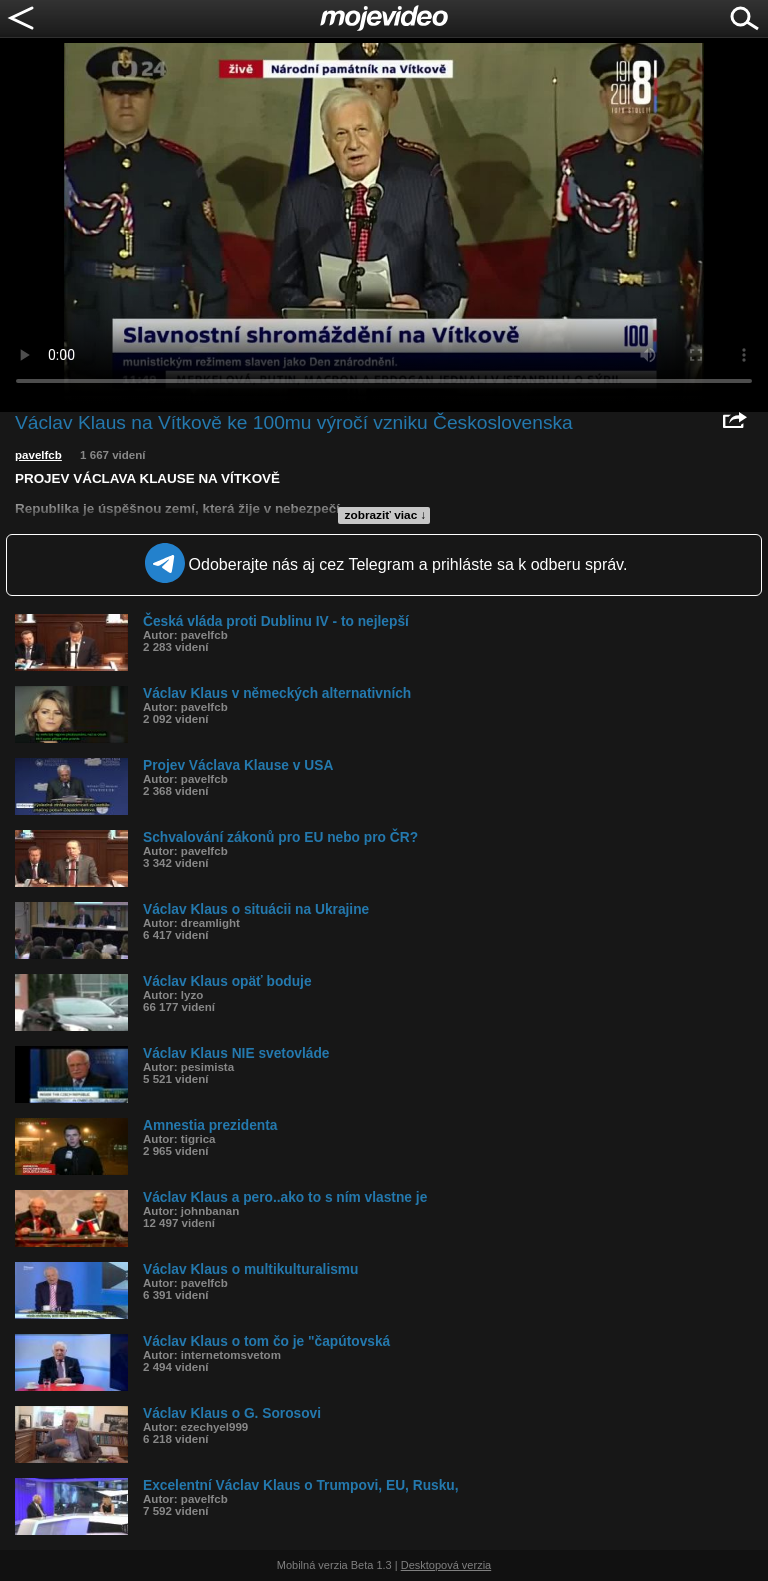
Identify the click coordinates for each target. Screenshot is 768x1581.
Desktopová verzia (446, 1565)
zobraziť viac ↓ (386, 515)
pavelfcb (38, 455)
